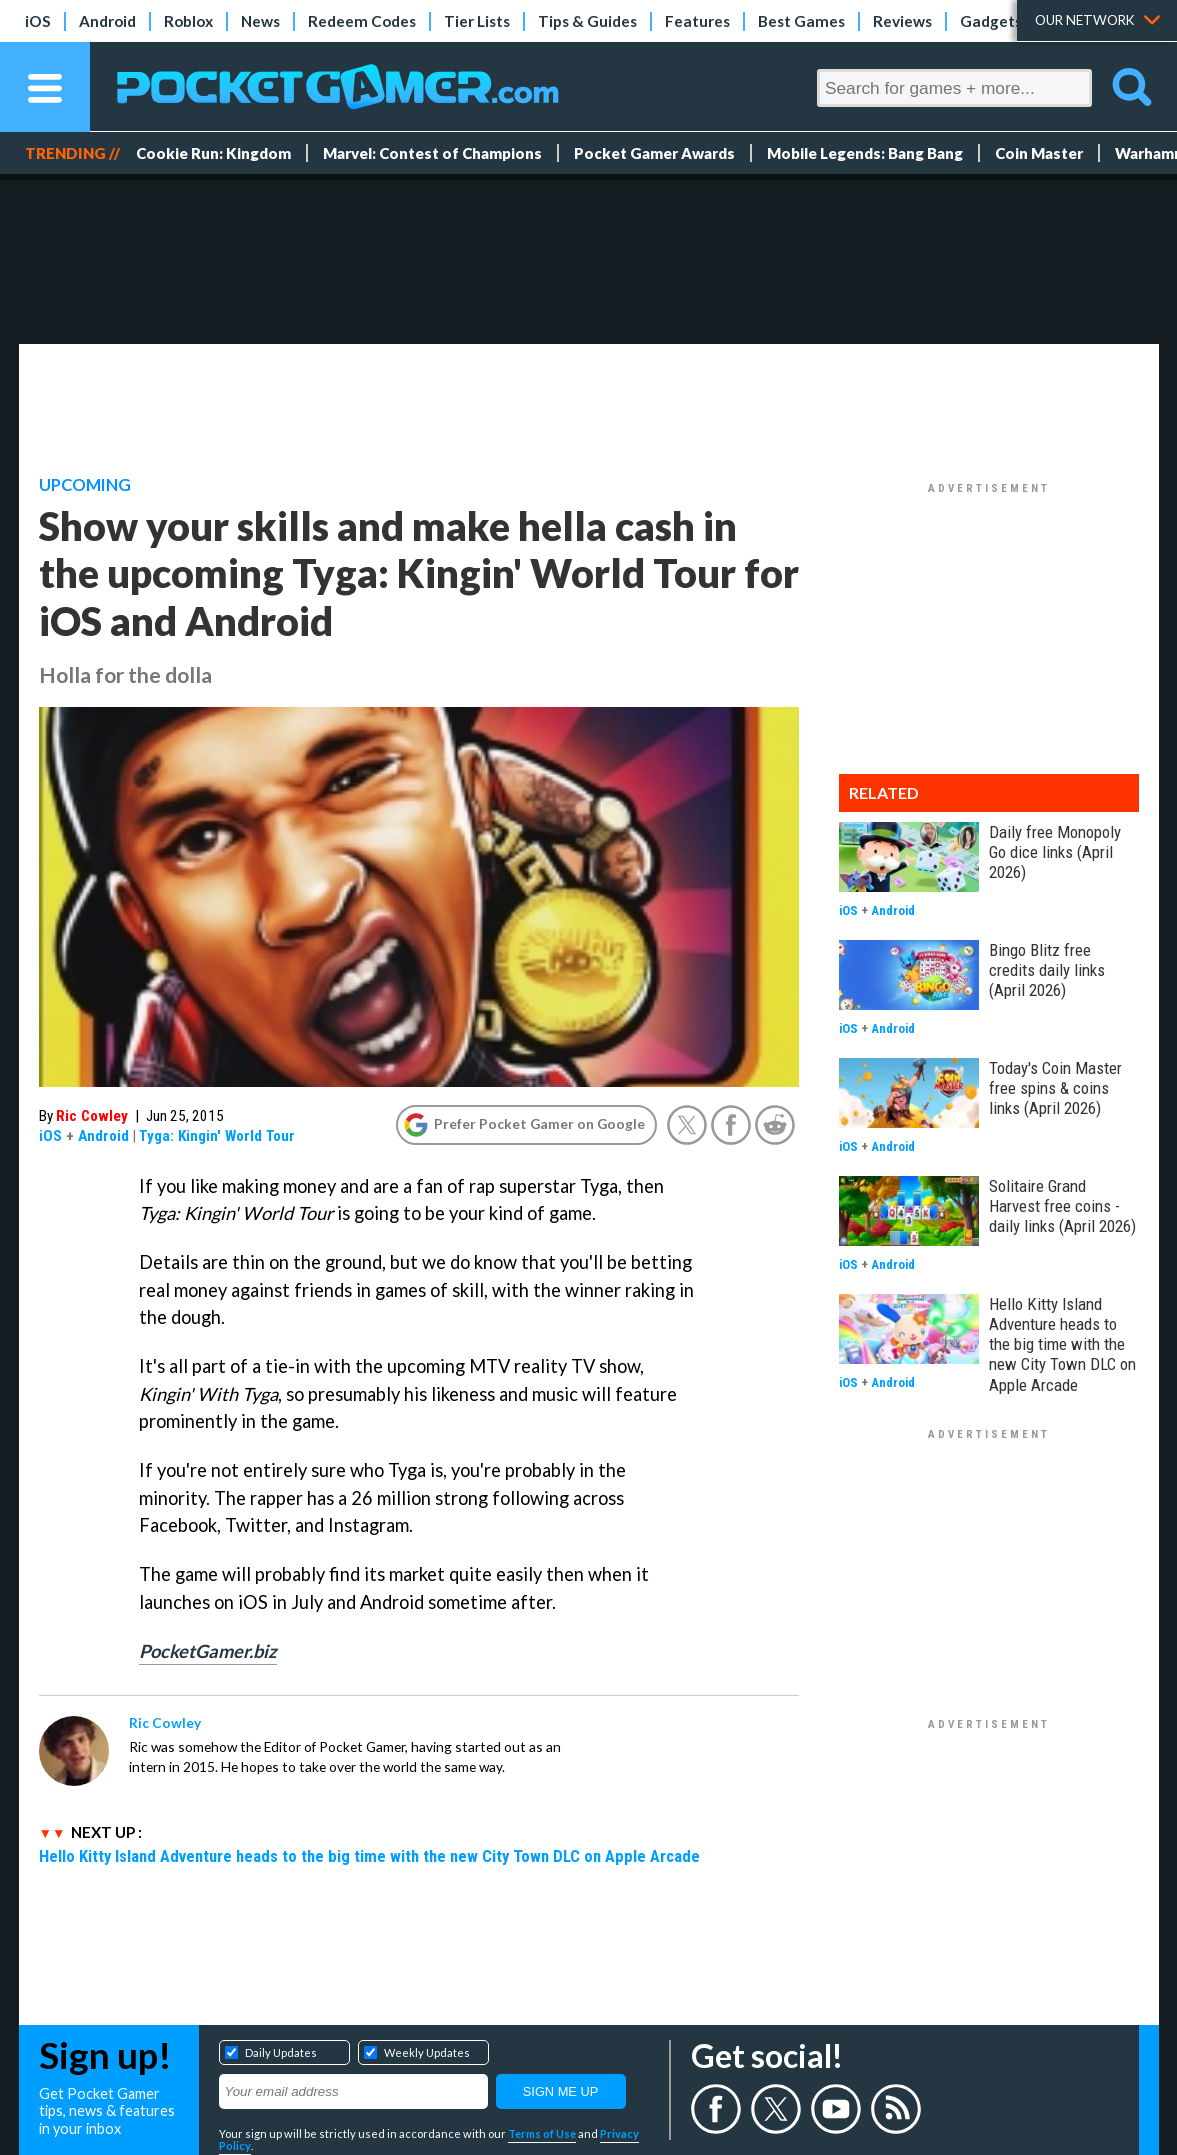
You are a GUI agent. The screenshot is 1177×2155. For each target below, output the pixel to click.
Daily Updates (281, 2052)
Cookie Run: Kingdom (213, 153)
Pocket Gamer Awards (654, 153)
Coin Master (1039, 153)
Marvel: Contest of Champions (432, 153)
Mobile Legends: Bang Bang (865, 153)
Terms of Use (542, 2133)
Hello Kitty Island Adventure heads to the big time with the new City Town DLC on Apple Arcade (369, 1856)
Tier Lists (477, 21)
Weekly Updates (427, 2052)
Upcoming (85, 485)
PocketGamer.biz (208, 1651)
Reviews (902, 21)
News (260, 21)
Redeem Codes (362, 21)
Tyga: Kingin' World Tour (217, 1136)
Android (107, 21)
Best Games (801, 21)
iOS (38, 21)
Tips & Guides (587, 21)
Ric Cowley (92, 1116)
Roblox (188, 21)
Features (697, 21)
